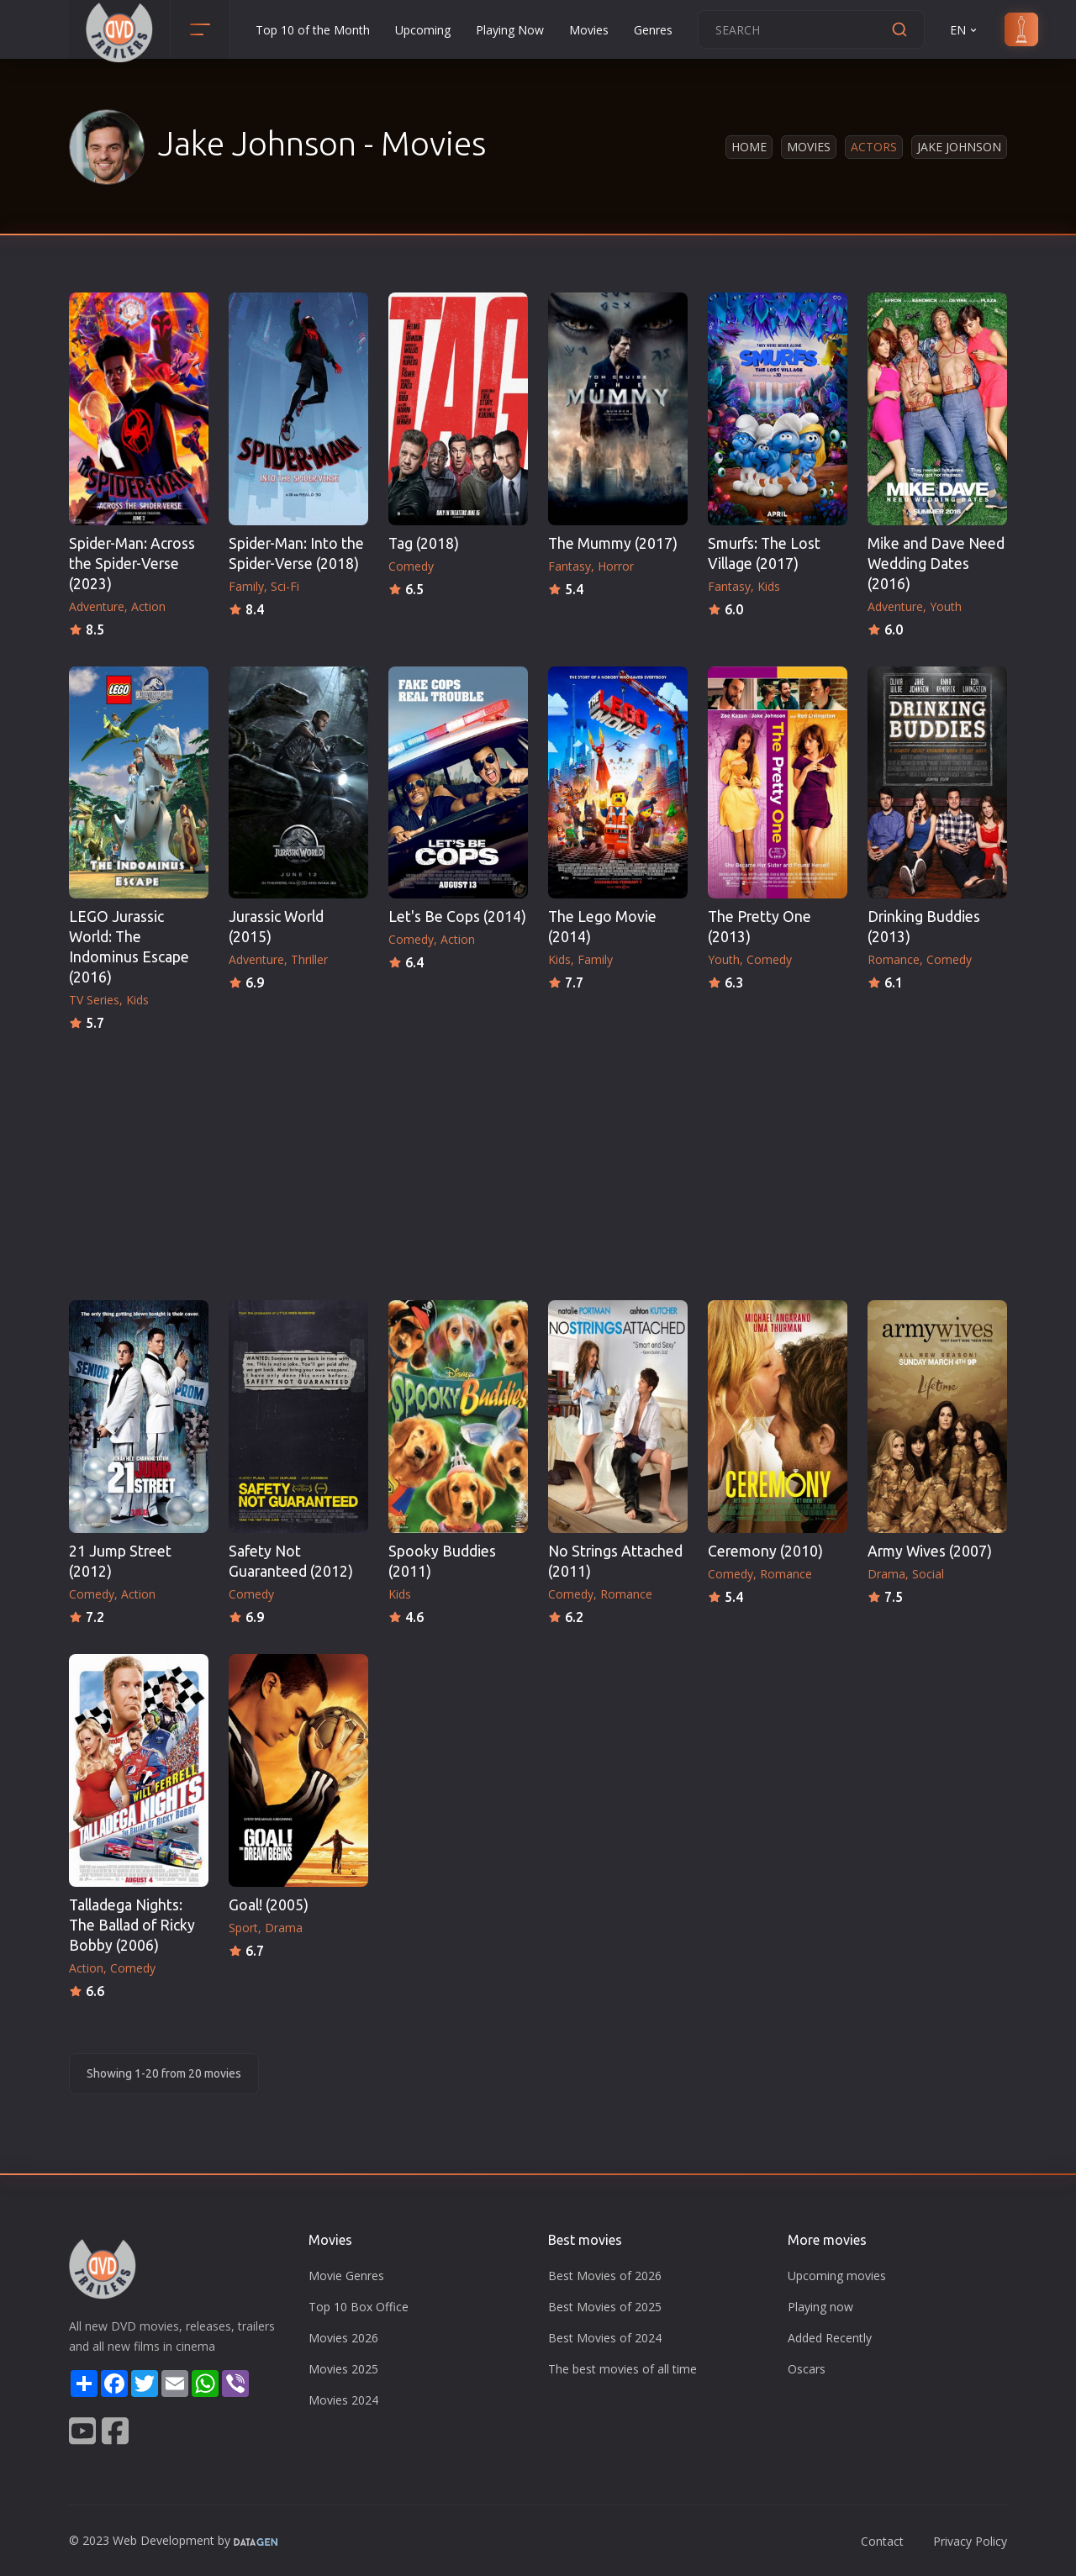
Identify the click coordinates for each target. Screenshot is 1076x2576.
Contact (882, 2541)
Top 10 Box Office (359, 2307)
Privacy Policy (970, 2541)
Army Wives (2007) (930, 1551)
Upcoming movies (837, 2276)
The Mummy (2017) (613, 543)
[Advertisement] (538, 1160)
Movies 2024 (343, 2400)
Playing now (820, 2307)
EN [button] (964, 30)
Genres (653, 30)
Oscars (806, 2369)
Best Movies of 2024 (605, 2338)
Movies (589, 30)
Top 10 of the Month (313, 30)
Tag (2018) (423, 543)
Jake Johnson (959, 147)
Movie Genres (346, 2276)
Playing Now (510, 30)
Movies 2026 (343, 2338)
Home (749, 147)
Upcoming (423, 30)
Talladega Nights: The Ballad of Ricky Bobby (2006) (132, 1925)
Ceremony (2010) (765, 1551)
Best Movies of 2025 (605, 2307)
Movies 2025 (343, 2369)
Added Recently (830, 2338)
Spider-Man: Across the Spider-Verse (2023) (132, 563)
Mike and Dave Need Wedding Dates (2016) (936, 563)
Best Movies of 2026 (605, 2276)
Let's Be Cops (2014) (457, 917)
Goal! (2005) (269, 1905)
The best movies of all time (622, 2369)
